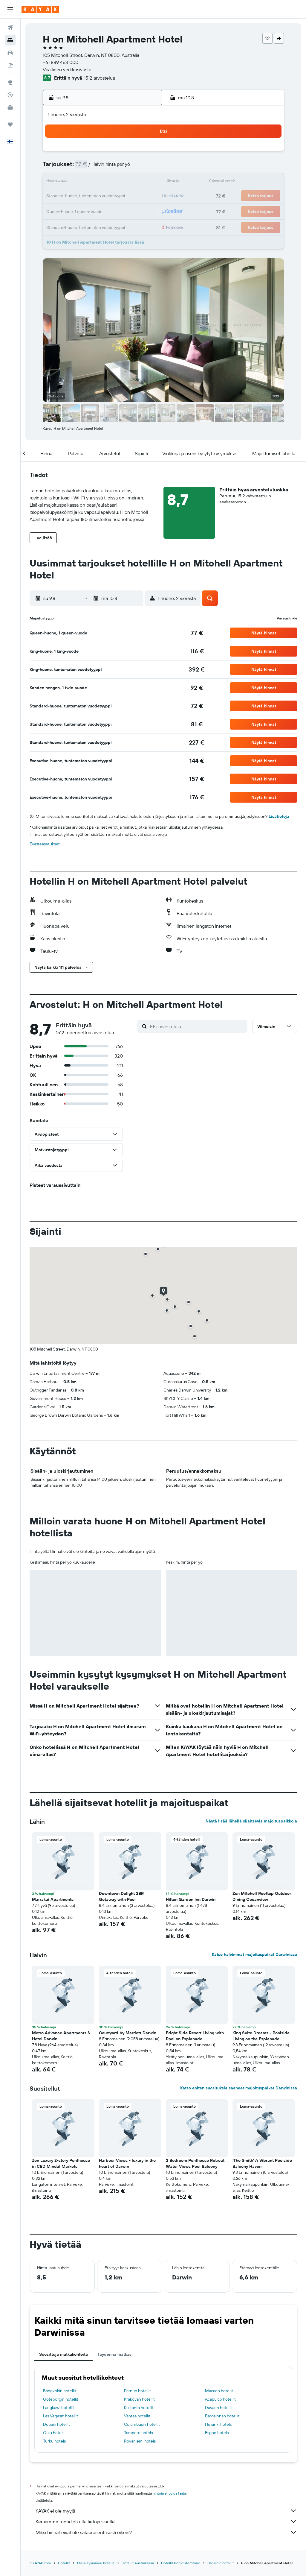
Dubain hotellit (56, 2424)
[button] (10, 9)
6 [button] (100, 168)
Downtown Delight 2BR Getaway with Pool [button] (121, 1896)
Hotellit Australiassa (138, 2563)
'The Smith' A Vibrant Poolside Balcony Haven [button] (262, 2163)
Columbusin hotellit (142, 2424)
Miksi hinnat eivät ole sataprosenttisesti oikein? (166, 2532)
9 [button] (143, 168)
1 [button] (129, 153)
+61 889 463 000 (60, 62)
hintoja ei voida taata (169, 2493)
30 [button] (143, 211)
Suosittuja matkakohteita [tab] (63, 2354)
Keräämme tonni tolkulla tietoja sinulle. (166, 2521)
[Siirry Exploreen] (10, 82)
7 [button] (114, 168)
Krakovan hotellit (139, 2399)
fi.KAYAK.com (40, 2563)
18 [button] (71, 196)
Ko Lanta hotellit (139, 2407)
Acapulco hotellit (220, 2399)
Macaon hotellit (219, 2390)
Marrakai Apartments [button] (53, 1899)
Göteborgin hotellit (60, 2399)
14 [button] (114, 182)
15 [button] (129, 182)
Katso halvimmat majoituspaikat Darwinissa (254, 1954)
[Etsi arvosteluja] (197, 1026)
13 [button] (100, 182)
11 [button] (71, 182)
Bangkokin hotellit (59, 2390)
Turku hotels (54, 2441)
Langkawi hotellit (58, 2407)
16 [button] (143, 182)
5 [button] (86, 168)
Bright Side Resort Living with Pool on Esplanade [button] (195, 2036)
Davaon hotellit (219, 2407)
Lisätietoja (279, 816)
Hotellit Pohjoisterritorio (180, 2563)
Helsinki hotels (218, 2424)
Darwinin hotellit (220, 2563)
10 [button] (57, 182)
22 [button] (128, 196)
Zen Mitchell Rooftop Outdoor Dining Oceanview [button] (261, 1896)
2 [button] (143, 153)
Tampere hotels (138, 2432)
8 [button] (129, 168)
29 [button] (128, 211)
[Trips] (10, 124)
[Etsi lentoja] (10, 28)
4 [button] (71, 168)
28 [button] (114, 211)
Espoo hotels (217, 2432)
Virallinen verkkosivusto (67, 69)
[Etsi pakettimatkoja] (10, 65)
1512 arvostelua (99, 78)
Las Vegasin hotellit (60, 2416)
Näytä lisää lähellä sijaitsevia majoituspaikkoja (251, 1821)
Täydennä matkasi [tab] (115, 2354)
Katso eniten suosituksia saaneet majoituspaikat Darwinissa (238, 2088)
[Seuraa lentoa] (10, 95)
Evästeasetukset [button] (45, 844)
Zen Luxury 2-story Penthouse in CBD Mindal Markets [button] (61, 2163)
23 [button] (143, 196)
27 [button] (100, 211)
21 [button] (114, 196)
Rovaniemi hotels (140, 2441)
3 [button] (57, 168)
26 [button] (85, 211)
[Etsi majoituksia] (10, 40)
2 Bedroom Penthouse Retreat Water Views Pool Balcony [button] (195, 2163)
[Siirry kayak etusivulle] (40, 9)
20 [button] (100, 196)
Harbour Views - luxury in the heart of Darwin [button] (127, 2163)
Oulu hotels (53, 2432)
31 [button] (57, 225)
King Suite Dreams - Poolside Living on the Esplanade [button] (261, 2036)
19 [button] (86, 196)
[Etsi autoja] (10, 53)
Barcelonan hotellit (222, 2416)
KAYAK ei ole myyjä (166, 2510)
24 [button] (57, 211)
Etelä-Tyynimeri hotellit (95, 2563)
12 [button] (86, 182)
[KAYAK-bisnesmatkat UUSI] (10, 107)
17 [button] (57, 196)
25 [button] (71, 211)
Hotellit (64, 2563)
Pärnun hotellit (137, 2390)
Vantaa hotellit (137, 2416)
